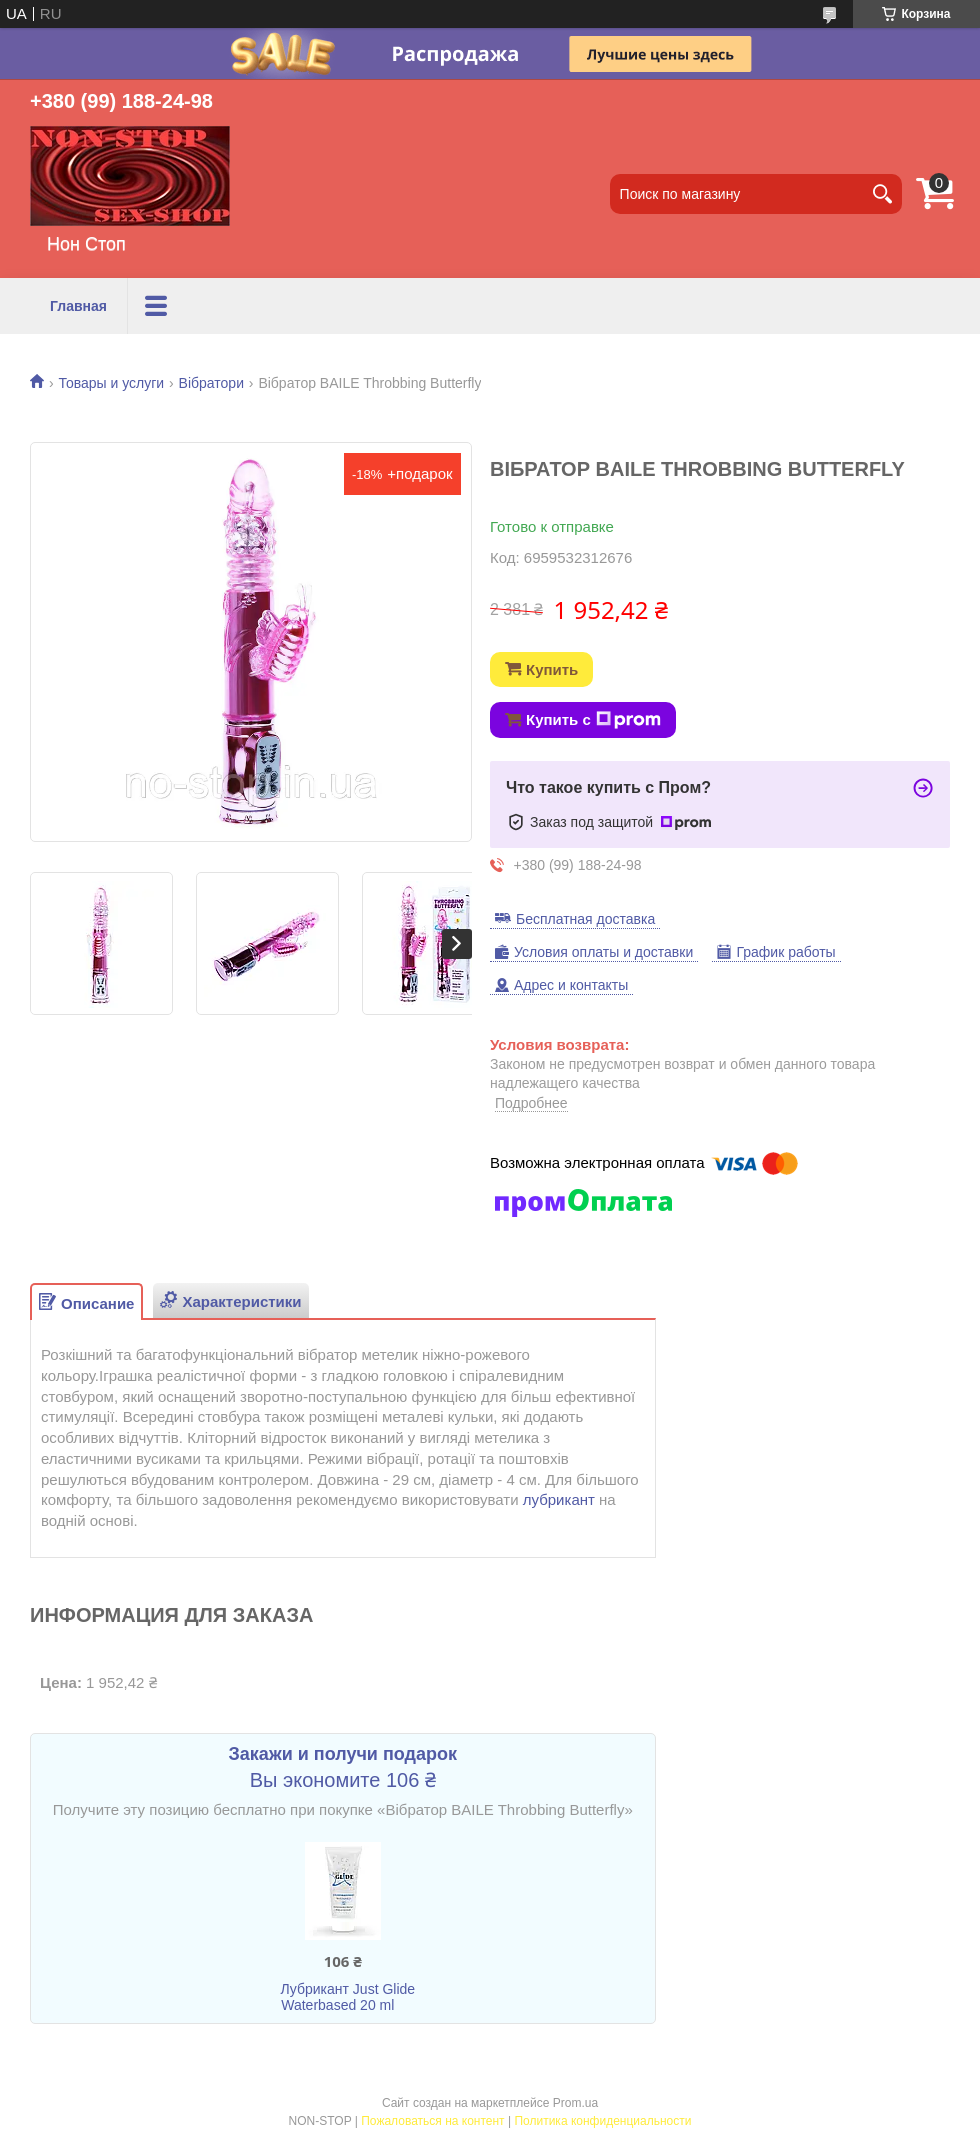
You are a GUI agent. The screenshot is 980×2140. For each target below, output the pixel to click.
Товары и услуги (205, 306)
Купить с (593, 720)
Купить (552, 669)
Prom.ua (575, 2103)
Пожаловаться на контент (432, 2121)
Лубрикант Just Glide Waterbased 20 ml (347, 1997)
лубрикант (559, 1499)
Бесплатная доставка (585, 919)
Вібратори (211, 383)
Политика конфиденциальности (602, 2121)
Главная (78, 306)
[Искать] (882, 194)
